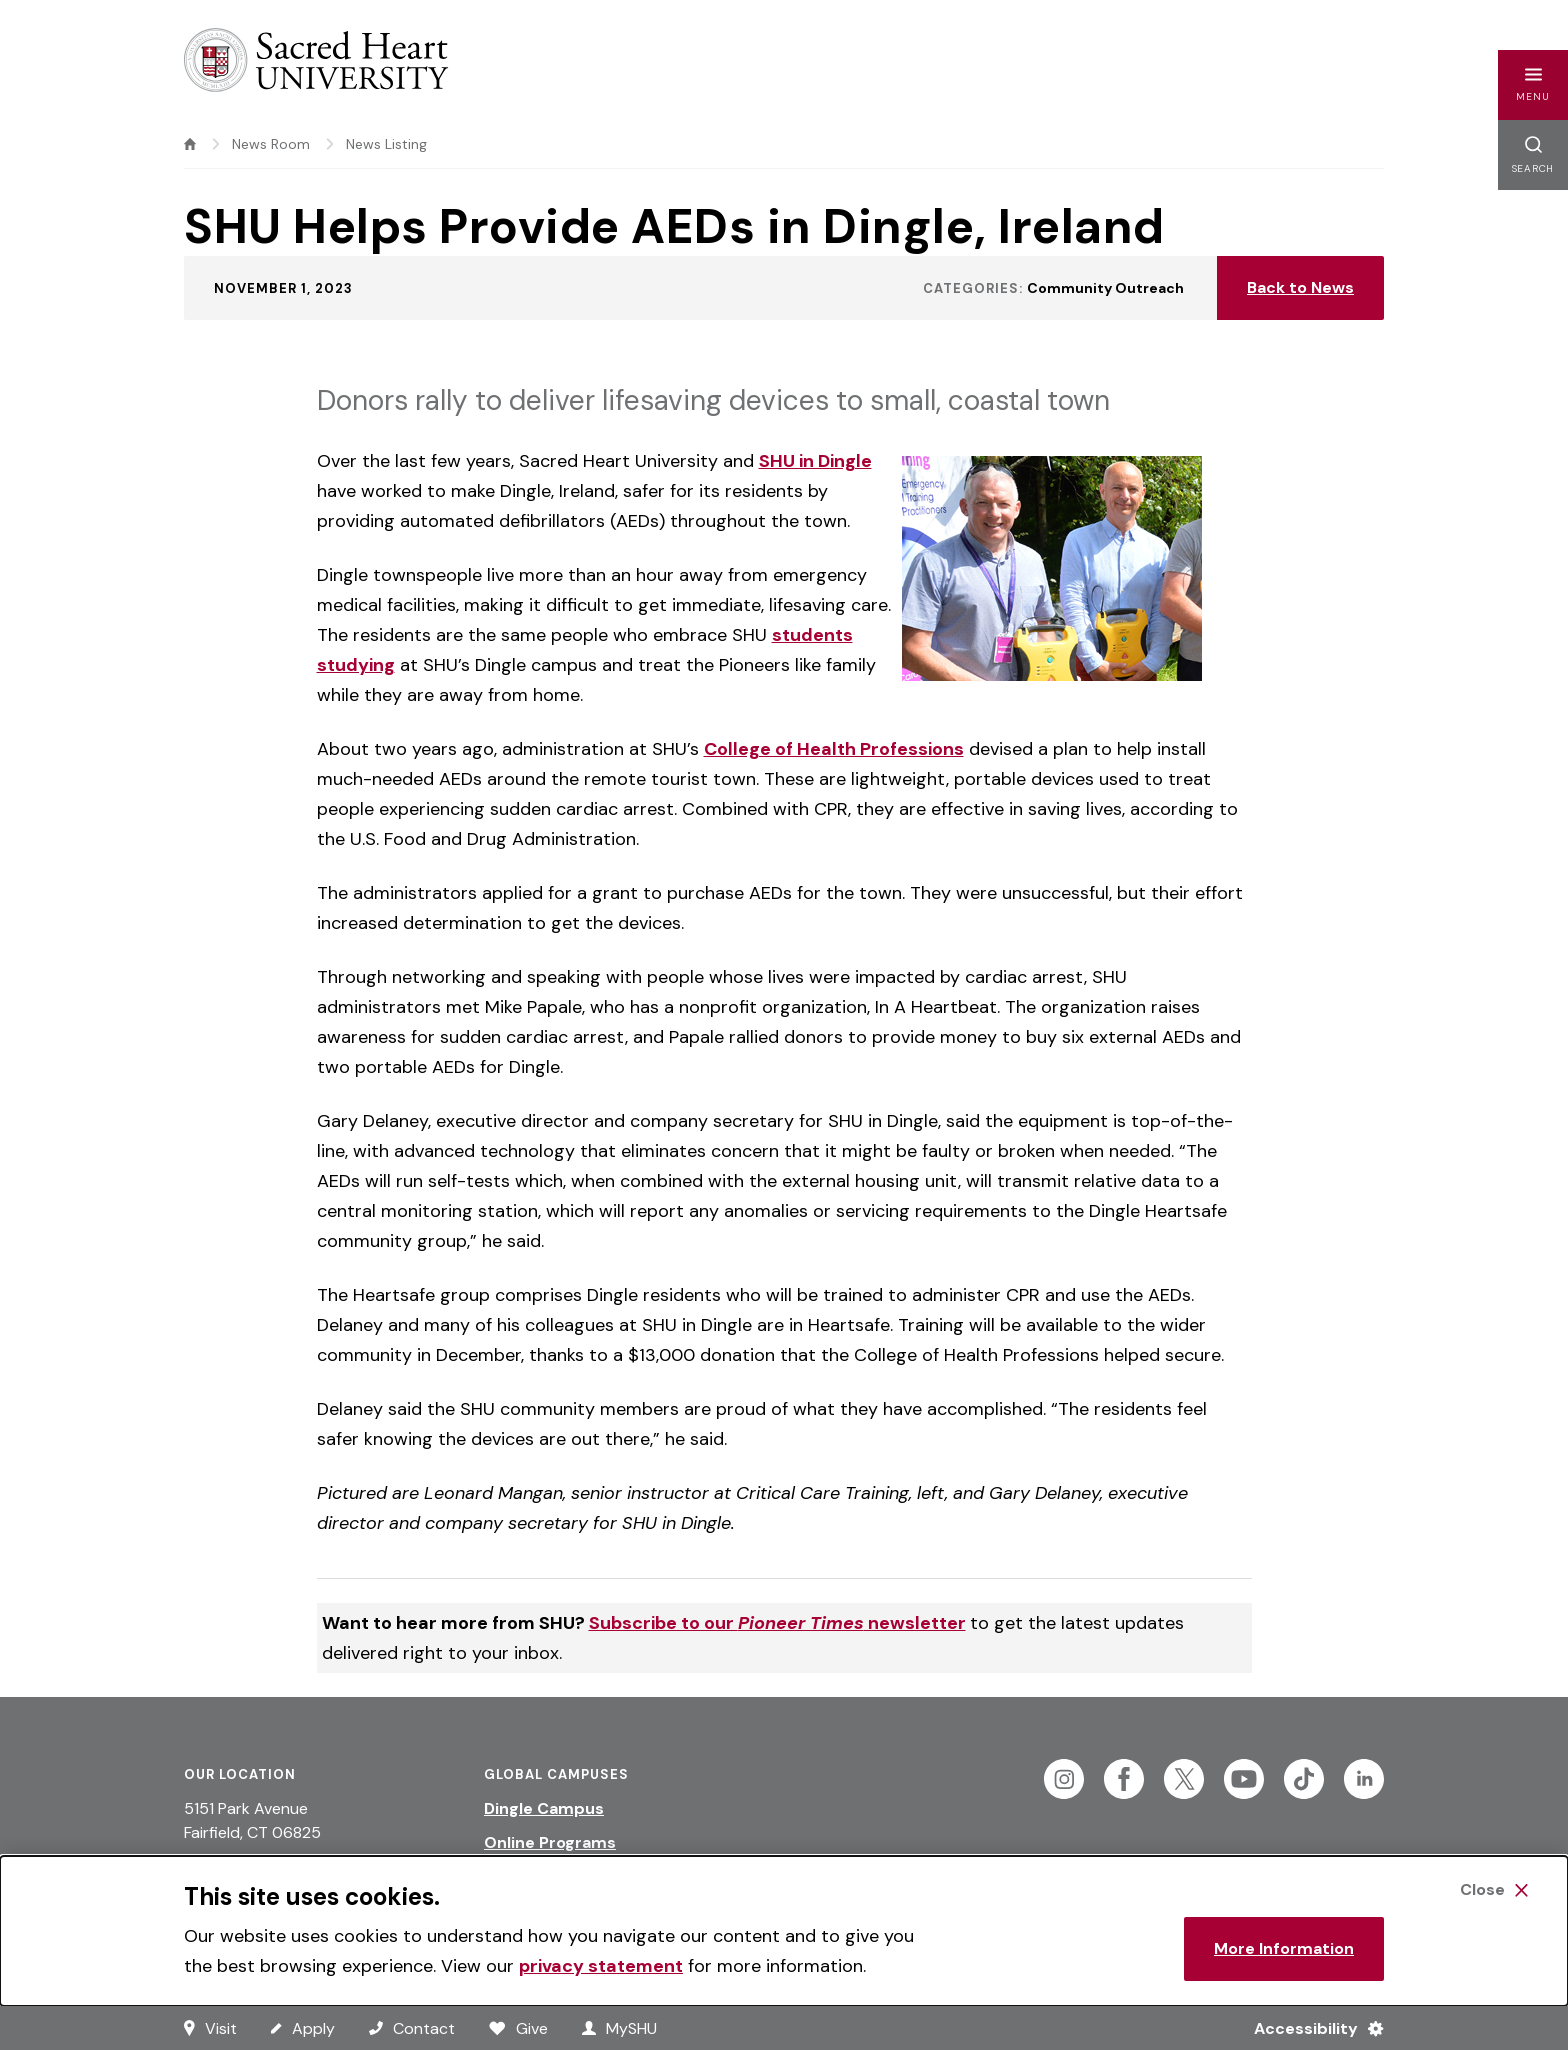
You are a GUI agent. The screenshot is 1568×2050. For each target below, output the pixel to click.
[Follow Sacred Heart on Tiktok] (1304, 1779)
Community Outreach (1105, 288)
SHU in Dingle (815, 461)
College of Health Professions (834, 749)
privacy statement (601, 1966)
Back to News (1300, 287)
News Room (271, 144)
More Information (1284, 1948)
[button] (1533, 85)
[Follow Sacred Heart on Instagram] (1064, 1779)
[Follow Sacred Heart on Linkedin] (1364, 1779)
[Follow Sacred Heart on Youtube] (1244, 1779)
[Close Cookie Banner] (1494, 1890)
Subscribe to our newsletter (777, 1623)
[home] (190, 144)
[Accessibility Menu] (1310, 2028)
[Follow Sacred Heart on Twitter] (1184, 1779)
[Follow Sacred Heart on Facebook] (1124, 1779)
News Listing (386, 144)
